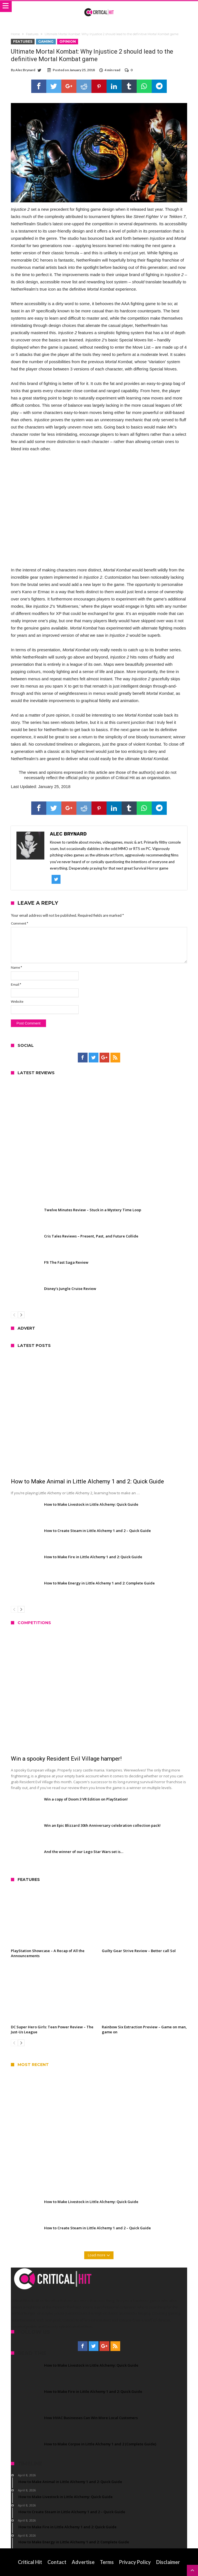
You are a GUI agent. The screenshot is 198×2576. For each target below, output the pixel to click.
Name (16, 967)
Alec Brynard (25, 70)
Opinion (67, 41)
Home (15, 34)
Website (17, 1001)
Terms (107, 2562)
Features (32, 34)
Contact (56, 2562)
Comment (19, 923)
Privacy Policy (135, 2562)
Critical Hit (30, 2562)
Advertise (83, 2562)
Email (16, 984)
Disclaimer (168, 2562)
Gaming (46, 41)
